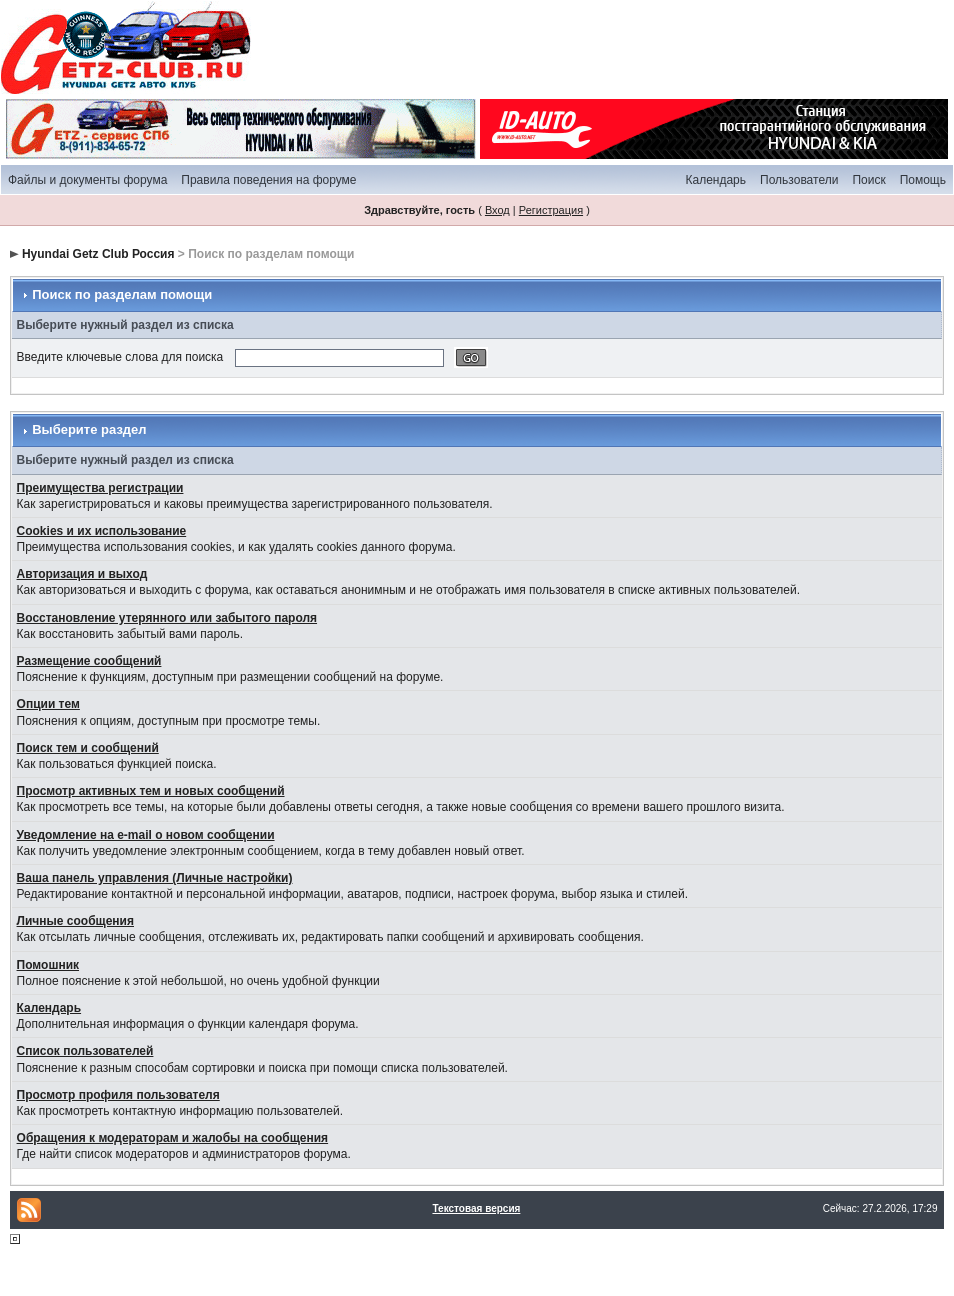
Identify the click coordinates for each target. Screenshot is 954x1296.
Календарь (715, 180)
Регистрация (551, 210)
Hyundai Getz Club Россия (98, 254)
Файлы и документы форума (87, 180)
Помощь (923, 180)
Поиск (868, 180)
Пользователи (799, 180)
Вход (497, 210)
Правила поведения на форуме (268, 180)
